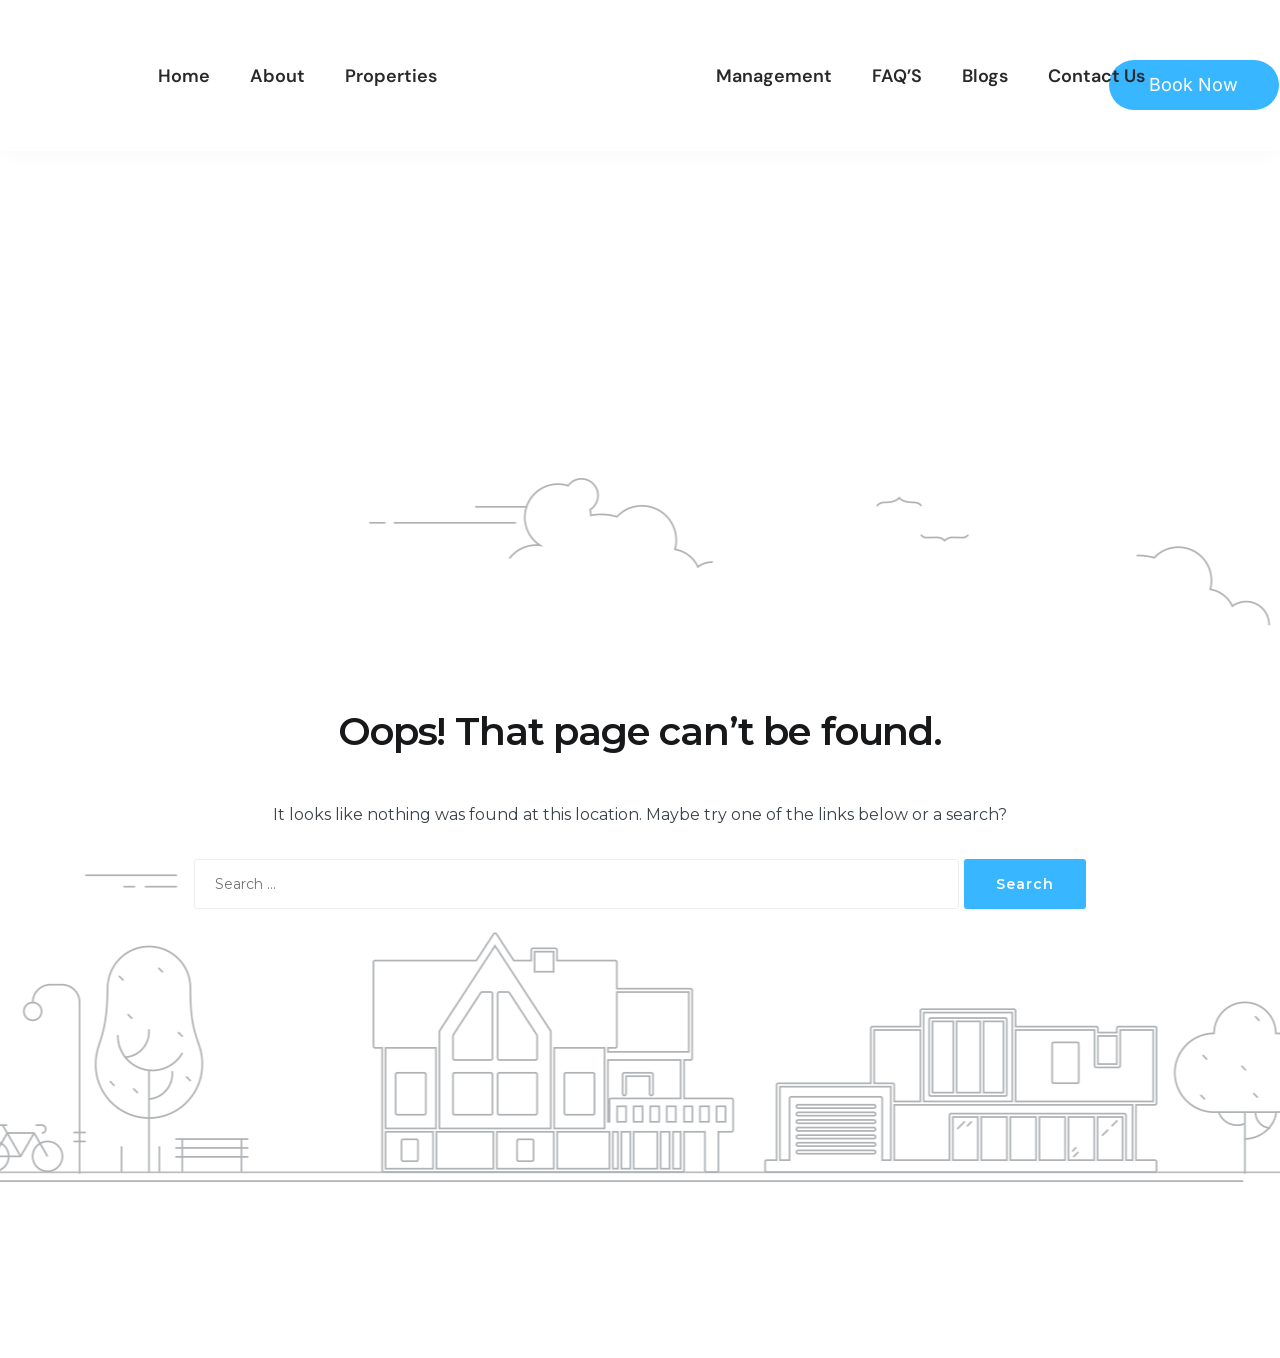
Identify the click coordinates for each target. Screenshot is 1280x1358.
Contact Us (1096, 76)
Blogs (985, 76)
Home (184, 76)
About (277, 76)
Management (774, 76)
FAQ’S (897, 76)
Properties (391, 76)
